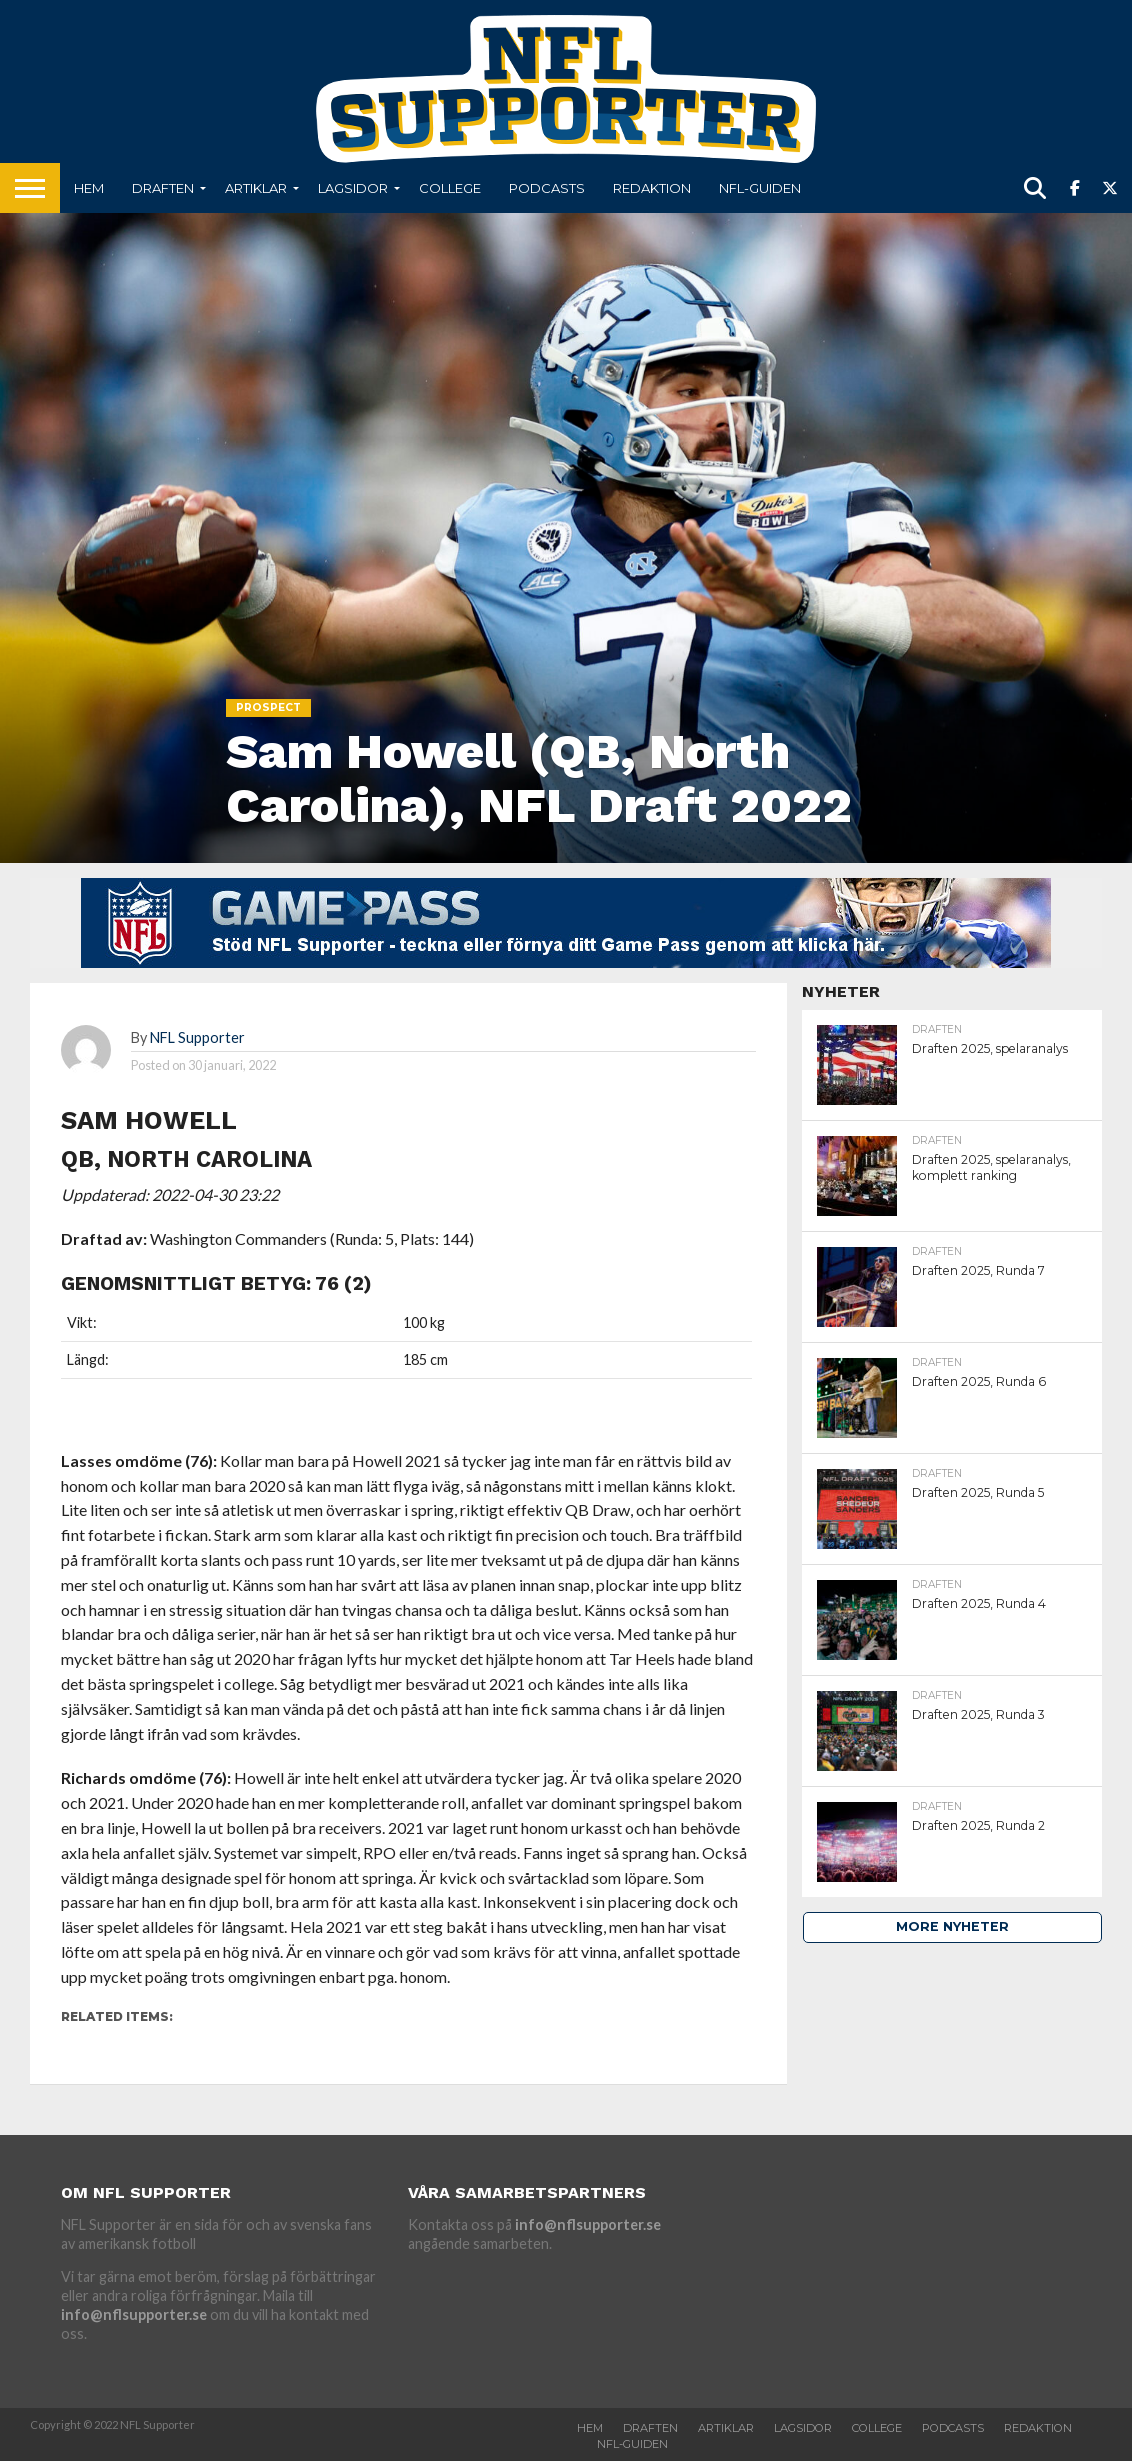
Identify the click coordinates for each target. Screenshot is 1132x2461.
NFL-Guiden (760, 188)
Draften (163, 188)
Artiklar (256, 188)
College (450, 188)
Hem (89, 188)
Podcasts (547, 188)
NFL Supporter (197, 1037)
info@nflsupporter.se (134, 2314)
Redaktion (652, 188)
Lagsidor (353, 188)
